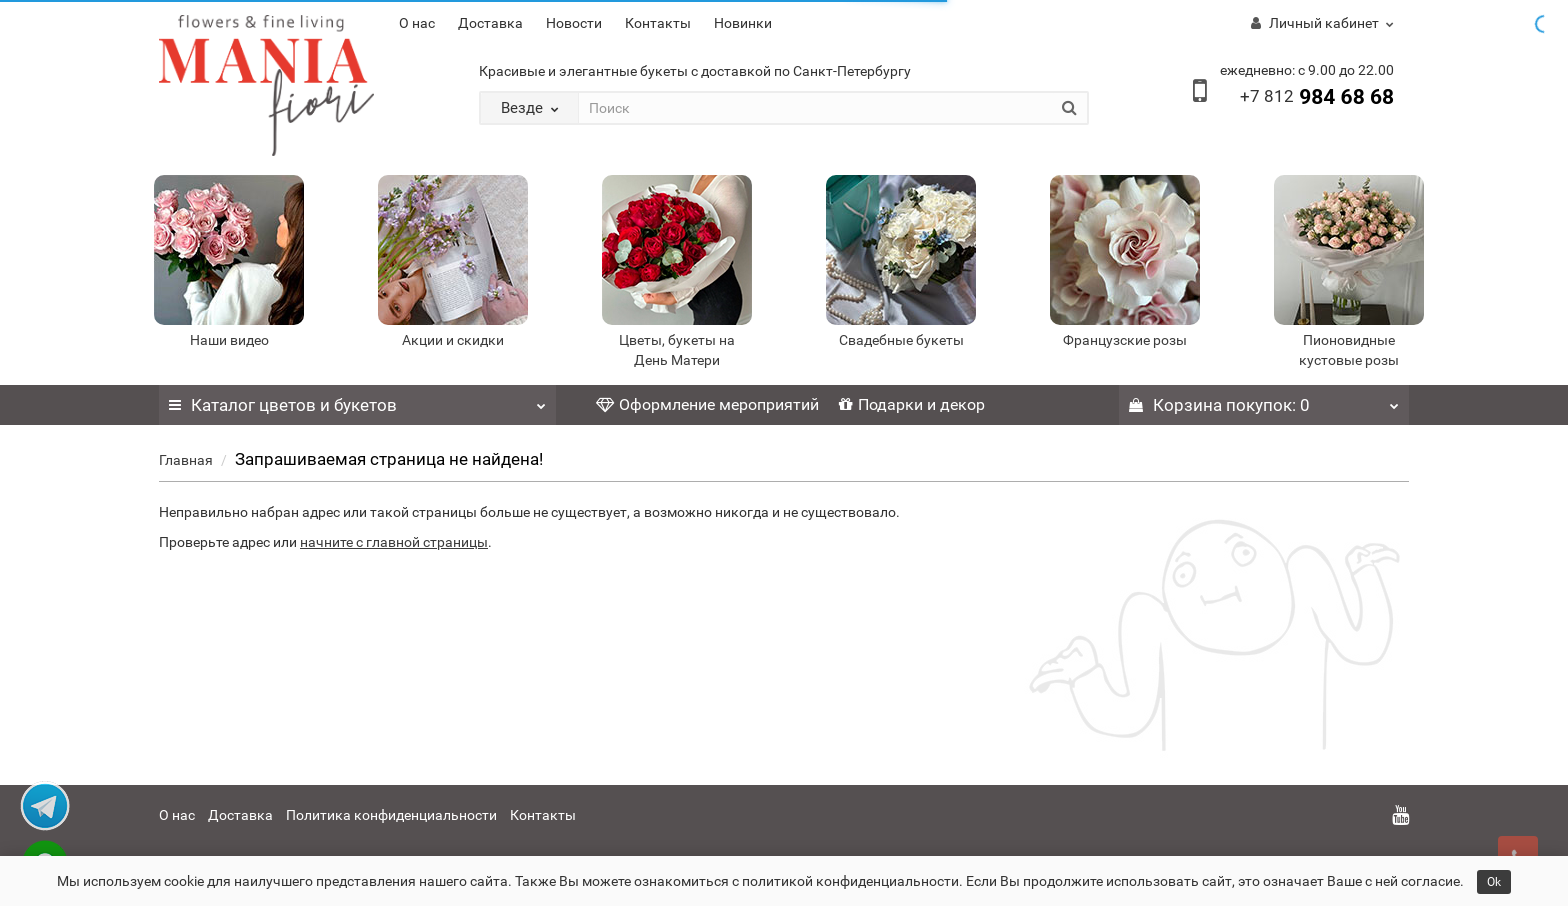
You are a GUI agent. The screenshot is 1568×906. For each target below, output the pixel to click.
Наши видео (229, 340)
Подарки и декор (912, 404)
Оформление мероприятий (707, 404)
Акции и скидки (453, 340)
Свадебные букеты (901, 340)
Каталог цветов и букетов (357, 400)
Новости (574, 23)
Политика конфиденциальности (391, 815)
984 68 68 (1317, 97)
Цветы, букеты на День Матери (677, 350)
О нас (417, 23)
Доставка (490, 23)
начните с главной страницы (394, 542)
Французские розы (1125, 340)
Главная (186, 460)
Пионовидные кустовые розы (1349, 350)
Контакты (658, 23)
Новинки (743, 23)
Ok (1494, 882)
